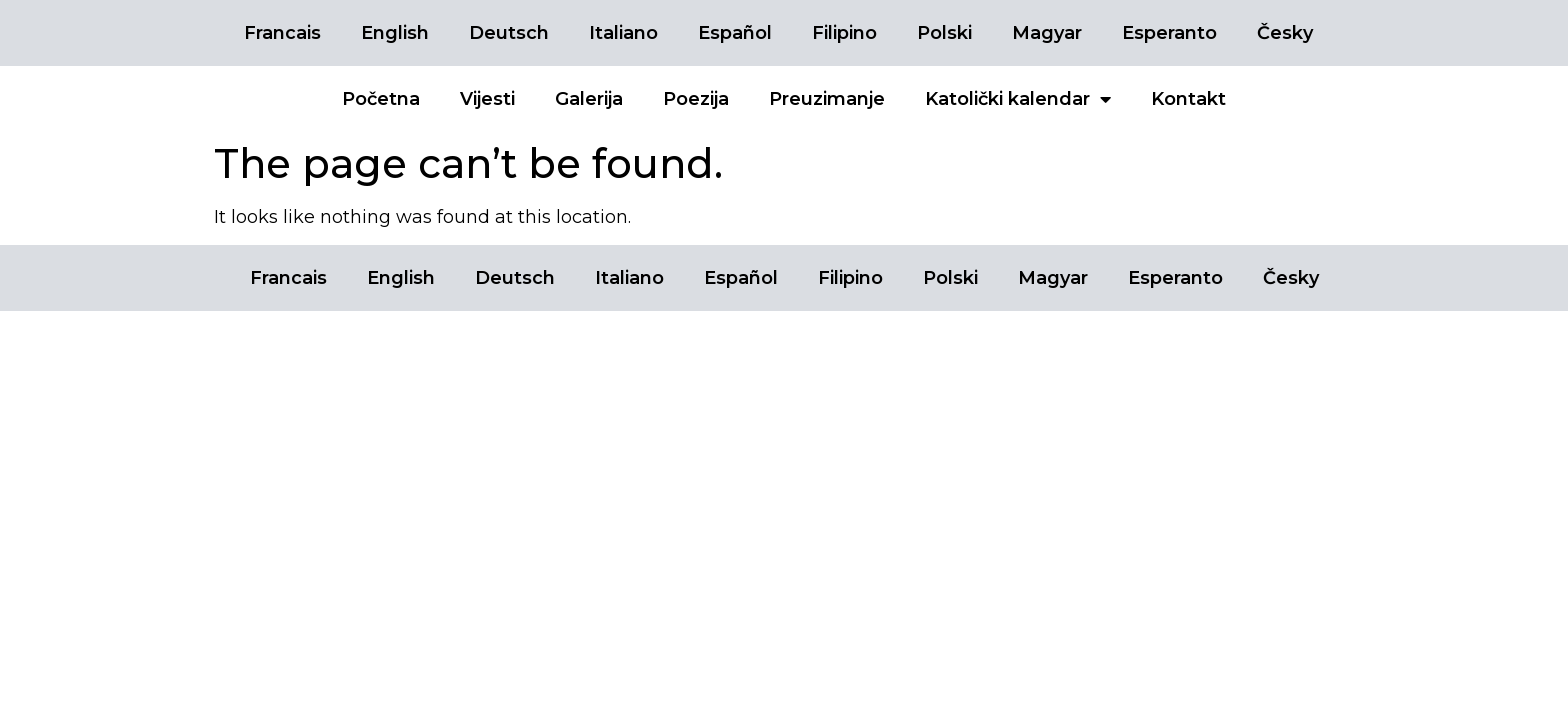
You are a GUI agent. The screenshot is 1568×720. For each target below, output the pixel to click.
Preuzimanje (827, 99)
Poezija (696, 99)
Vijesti (487, 99)
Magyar (1047, 33)
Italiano (623, 33)
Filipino (844, 33)
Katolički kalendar (1018, 99)
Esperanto (1169, 33)
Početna (381, 99)
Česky (1285, 33)
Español (735, 33)
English (395, 33)
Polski (944, 33)
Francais (282, 33)
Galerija (589, 99)
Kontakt (1188, 99)
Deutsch (509, 33)
